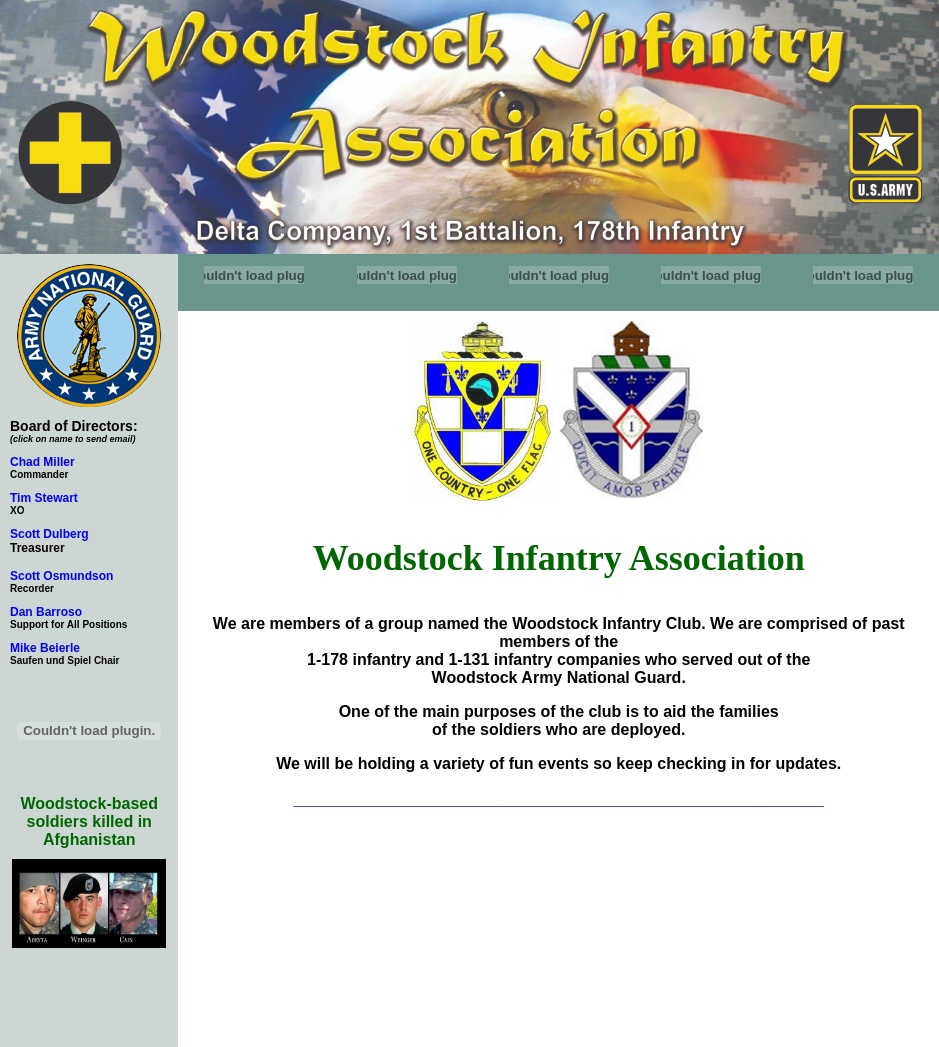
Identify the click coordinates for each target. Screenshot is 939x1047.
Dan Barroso (46, 612)
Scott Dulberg (49, 534)
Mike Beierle (45, 648)
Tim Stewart (44, 498)
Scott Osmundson (61, 576)
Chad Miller (42, 462)
